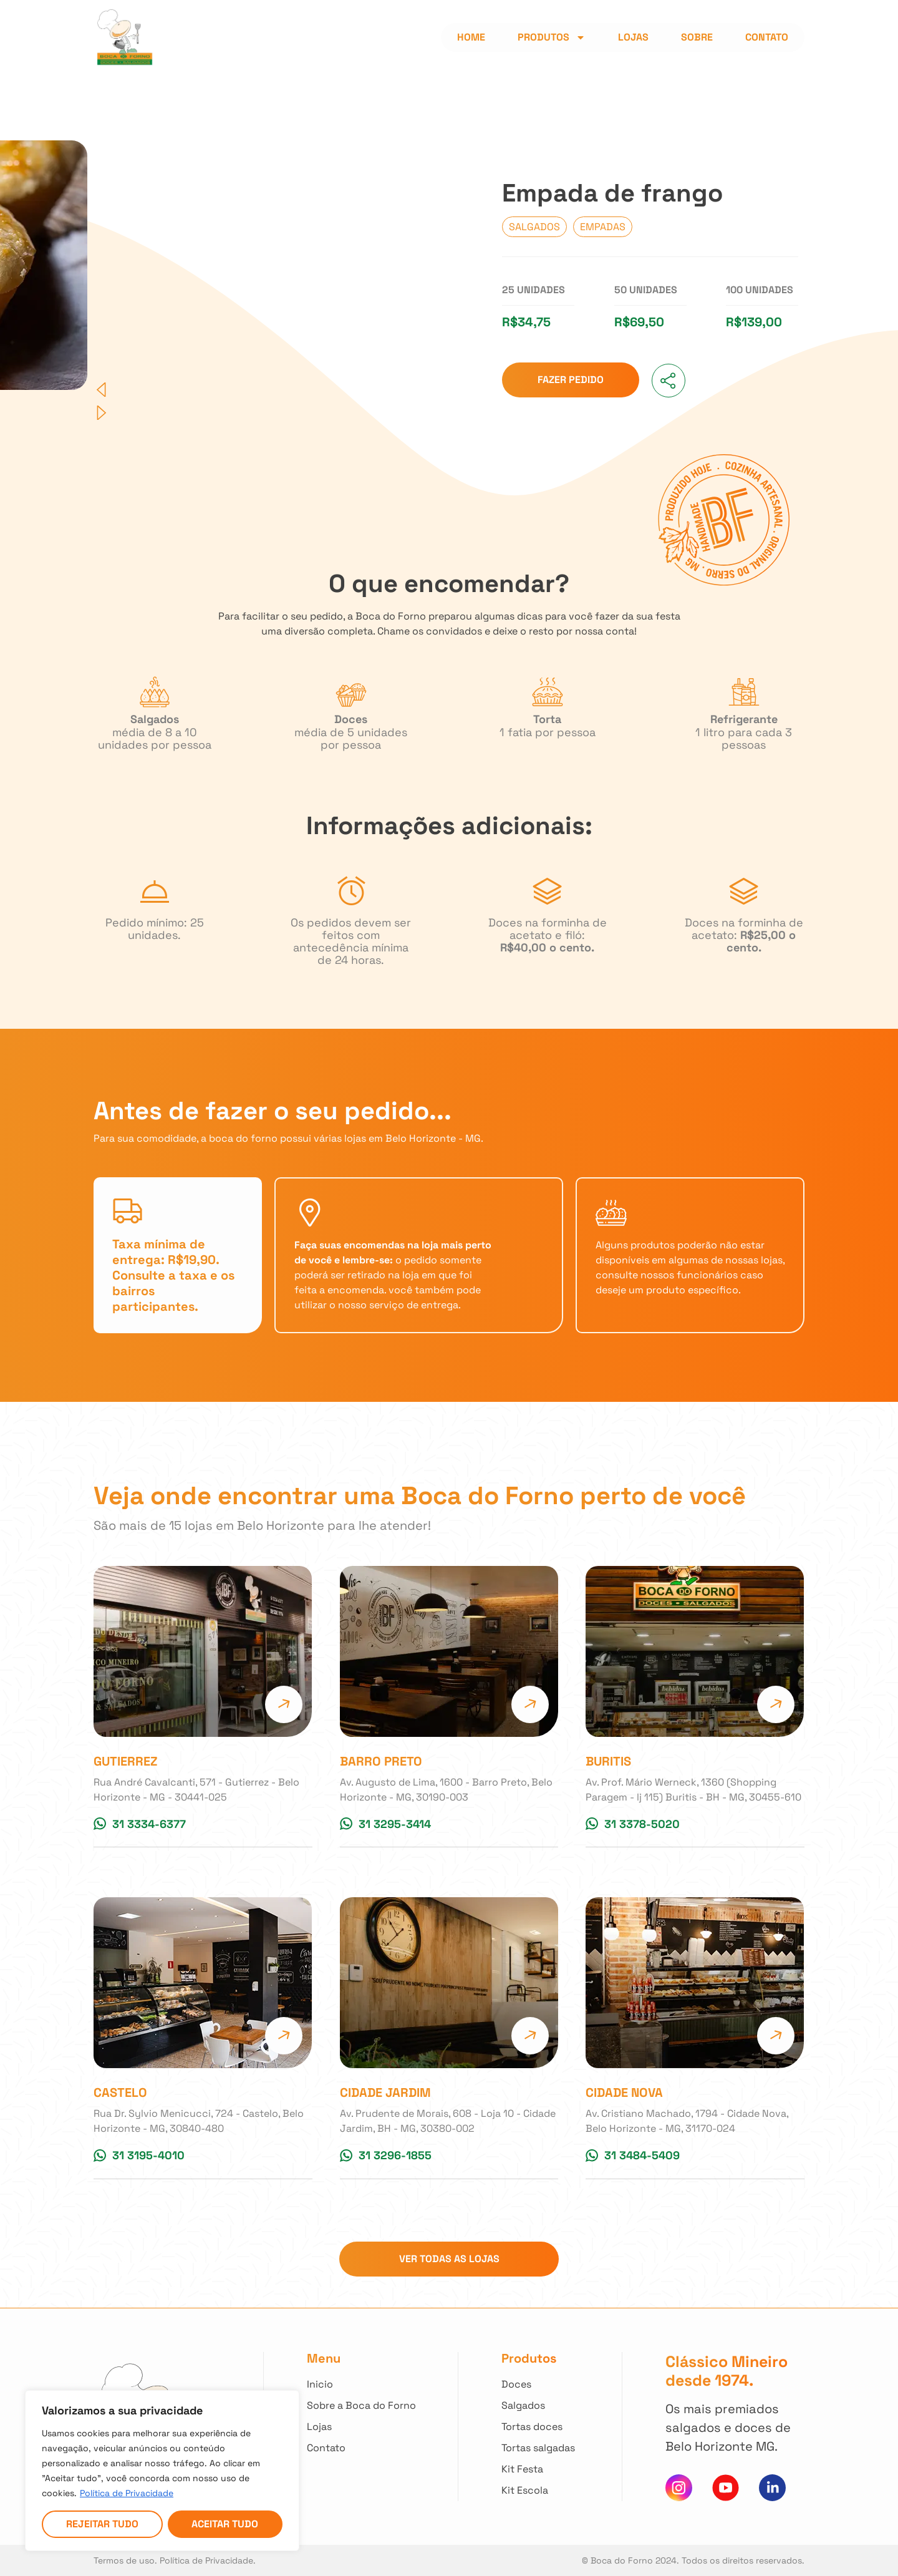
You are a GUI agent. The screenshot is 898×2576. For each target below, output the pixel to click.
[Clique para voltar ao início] (361, 2384)
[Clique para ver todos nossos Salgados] (540, 2405)
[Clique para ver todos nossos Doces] (540, 2384)
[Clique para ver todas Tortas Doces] (540, 2426)
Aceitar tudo (224, 2523)
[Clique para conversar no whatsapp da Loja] (140, 1823)
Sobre (697, 37)
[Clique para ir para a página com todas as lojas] (449, 2259)
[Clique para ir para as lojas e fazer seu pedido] (570, 379)
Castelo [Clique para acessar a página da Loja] (120, 2092)
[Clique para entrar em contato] (361, 2448)
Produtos (552, 37)
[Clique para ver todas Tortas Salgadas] (540, 2448)
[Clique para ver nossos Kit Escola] (540, 2490)
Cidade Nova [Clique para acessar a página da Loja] (624, 2092)
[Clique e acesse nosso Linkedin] (772, 2487)
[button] (268, 390)
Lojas (633, 37)
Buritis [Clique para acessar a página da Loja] (608, 1761)
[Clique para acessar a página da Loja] (203, 1651)
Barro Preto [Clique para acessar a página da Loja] (381, 1761)
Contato (766, 37)
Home (471, 37)
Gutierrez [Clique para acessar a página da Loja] (126, 1761)
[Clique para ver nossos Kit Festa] (540, 2469)
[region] (162, 2470)
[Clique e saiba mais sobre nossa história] (361, 2405)
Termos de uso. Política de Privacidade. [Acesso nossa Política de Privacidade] (175, 2560)
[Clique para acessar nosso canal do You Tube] (725, 2487)
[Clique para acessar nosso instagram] (678, 2487)
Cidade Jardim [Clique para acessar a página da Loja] (385, 2092)
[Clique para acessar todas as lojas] (361, 2426)
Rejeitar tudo (102, 2523)
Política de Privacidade (126, 2493)
